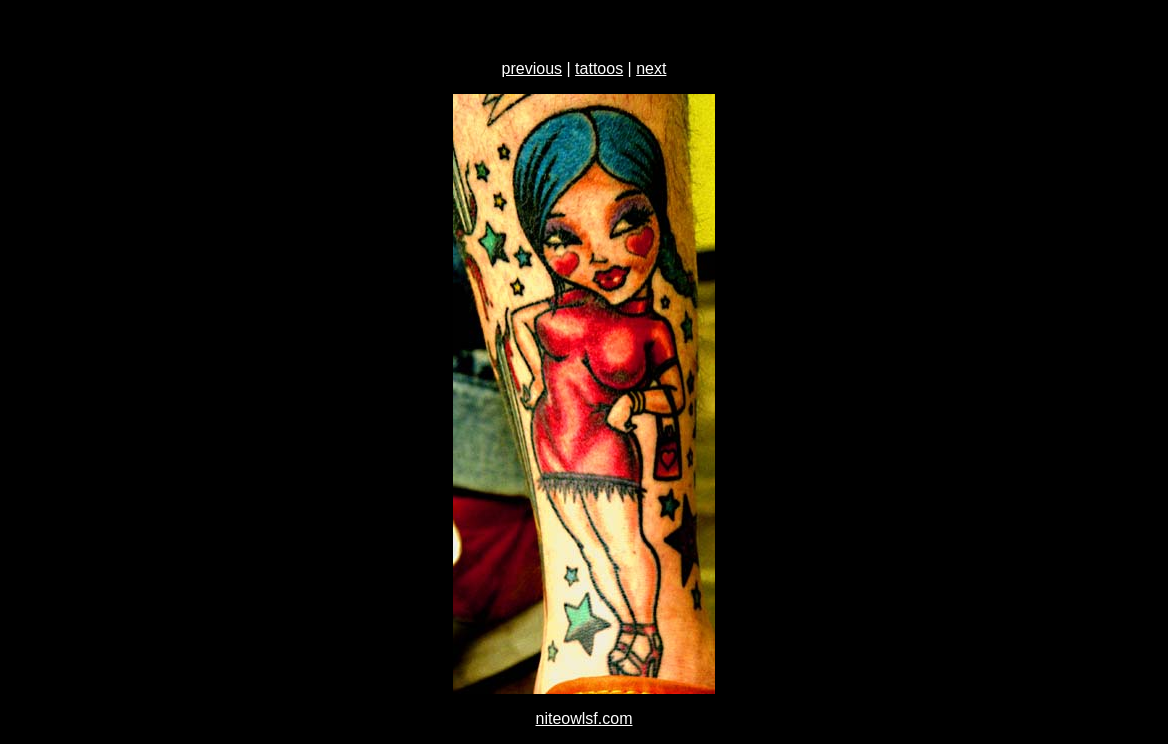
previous (532, 68)
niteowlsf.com (584, 718)
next (651, 68)
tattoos (599, 68)
